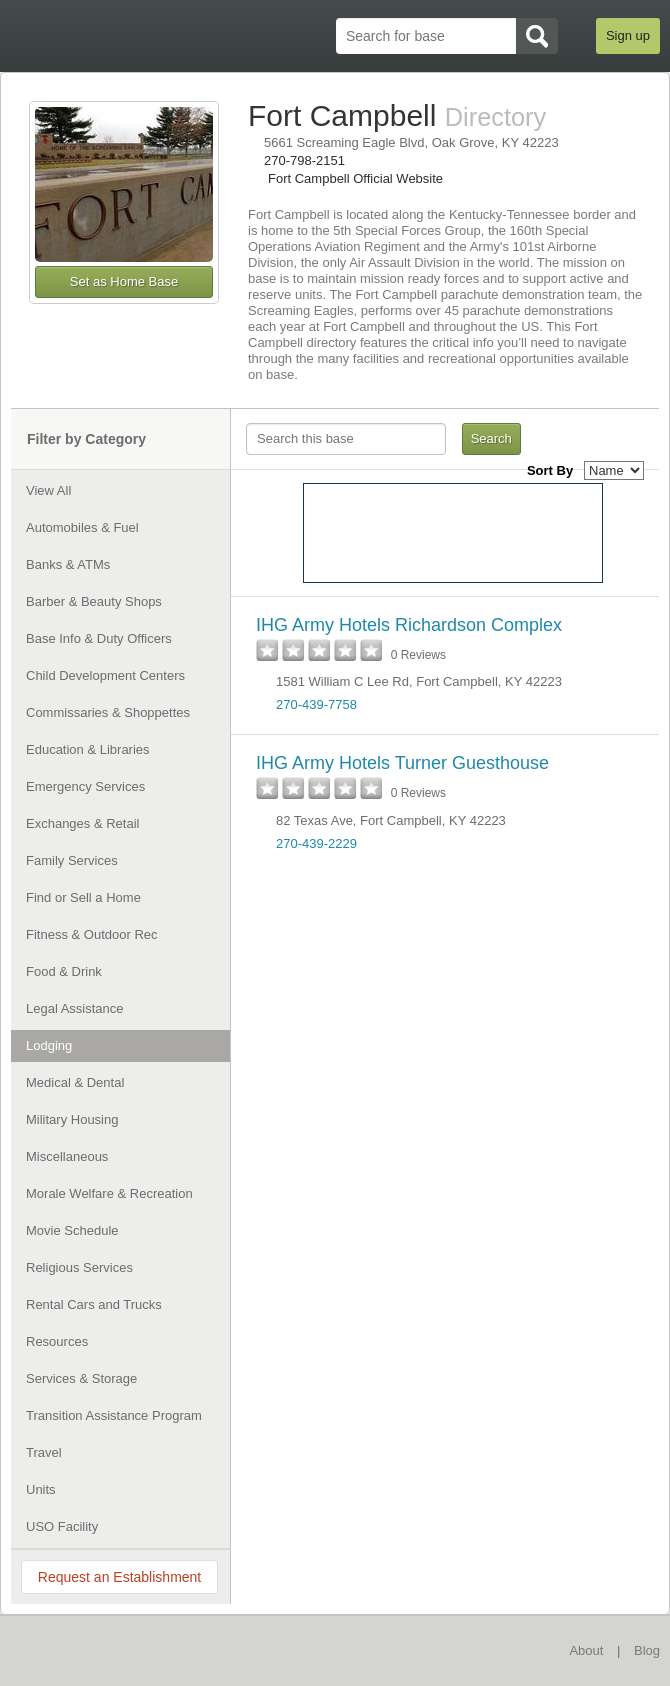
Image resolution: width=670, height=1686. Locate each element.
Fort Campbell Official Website (355, 178)
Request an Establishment (119, 1577)
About (586, 1650)
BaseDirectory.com (107, 1649)
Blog (647, 1650)
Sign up (628, 35)
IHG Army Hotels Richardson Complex (409, 625)
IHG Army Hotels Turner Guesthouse (402, 763)
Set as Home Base (124, 281)
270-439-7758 (316, 704)
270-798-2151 (304, 160)
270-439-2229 (316, 843)
